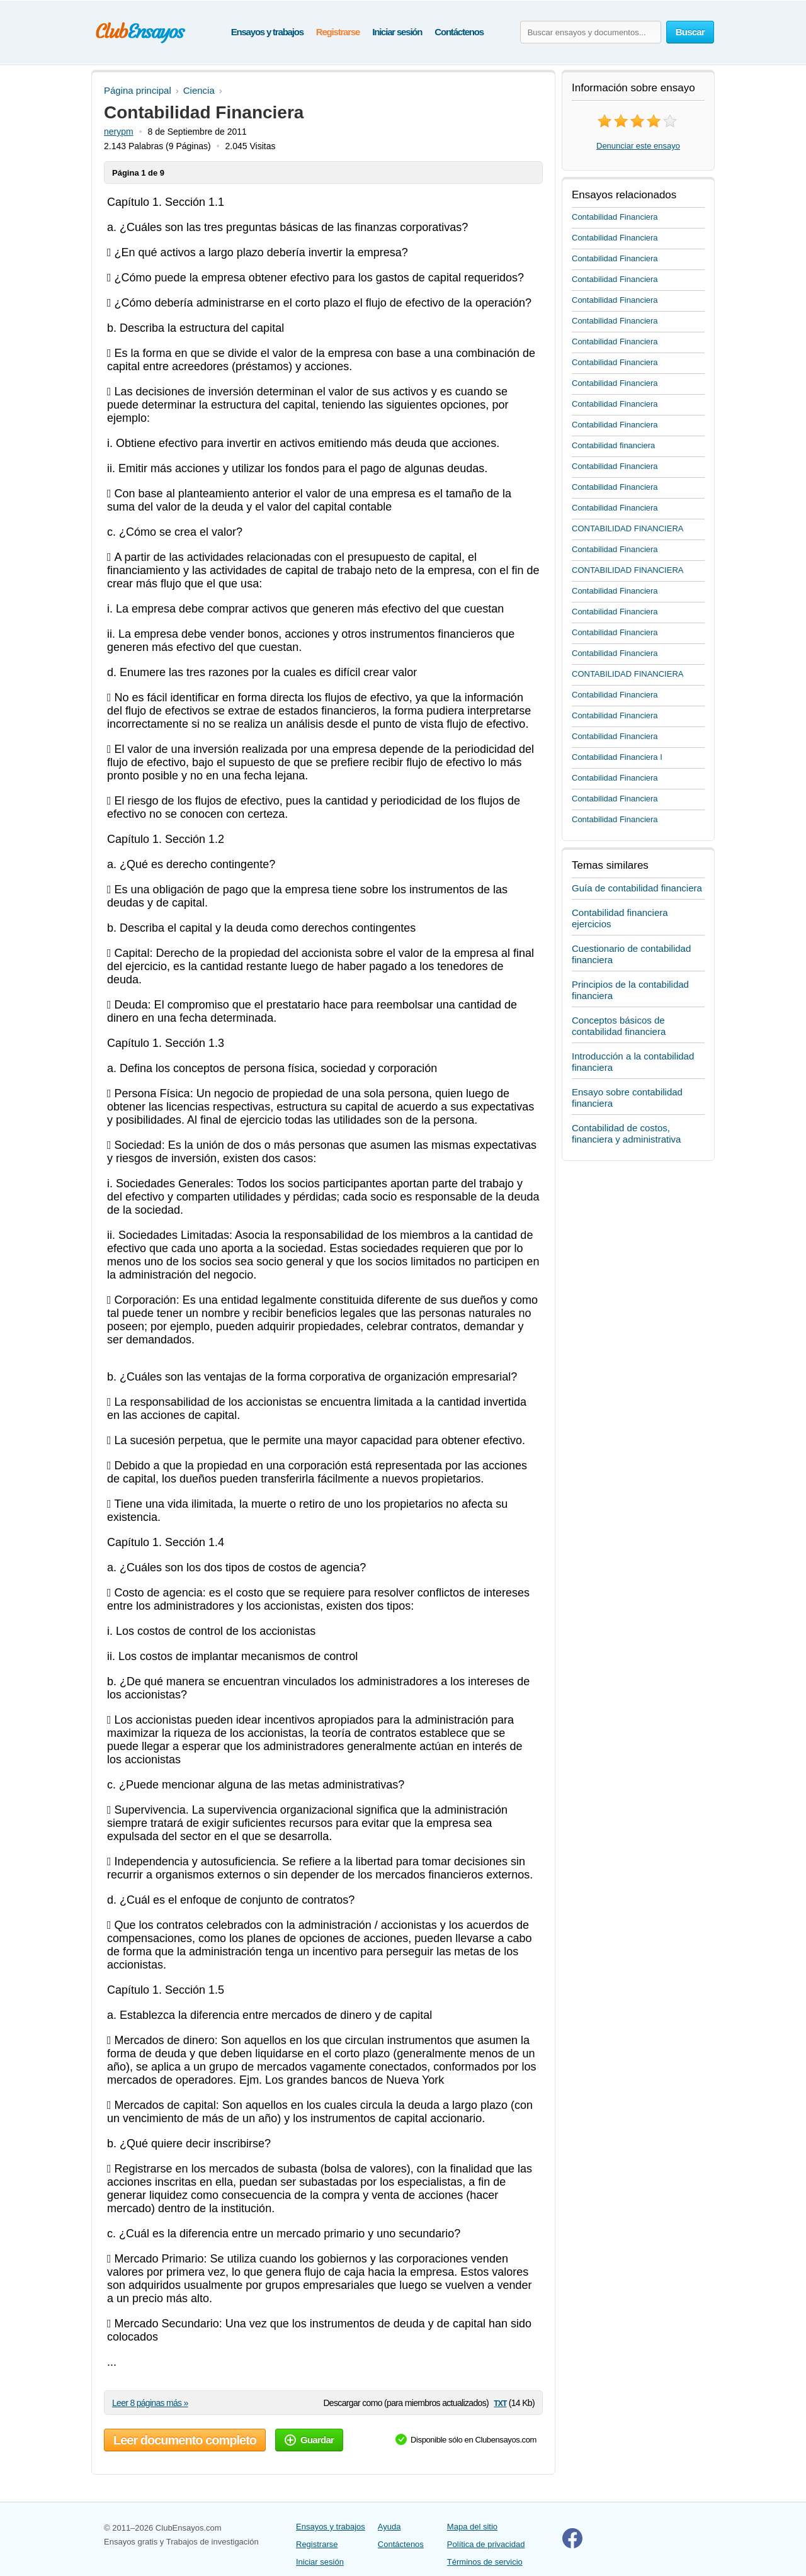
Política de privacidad (486, 2544)
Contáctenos (459, 31)
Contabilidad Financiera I (617, 757)
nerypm (118, 132)
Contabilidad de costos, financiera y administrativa (626, 1133)
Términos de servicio (485, 2562)
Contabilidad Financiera (615, 217)
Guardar (309, 2440)
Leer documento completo (184, 2440)
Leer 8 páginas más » (150, 2403)
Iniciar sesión (397, 31)
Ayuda (389, 2526)
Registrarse (338, 31)
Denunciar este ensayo (638, 145)
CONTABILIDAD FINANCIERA (627, 528)
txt (500, 2403)
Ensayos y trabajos (267, 31)
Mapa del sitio (472, 2526)
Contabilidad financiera (613, 445)
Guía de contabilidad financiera (637, 888)
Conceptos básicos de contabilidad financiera (619, 1026)
